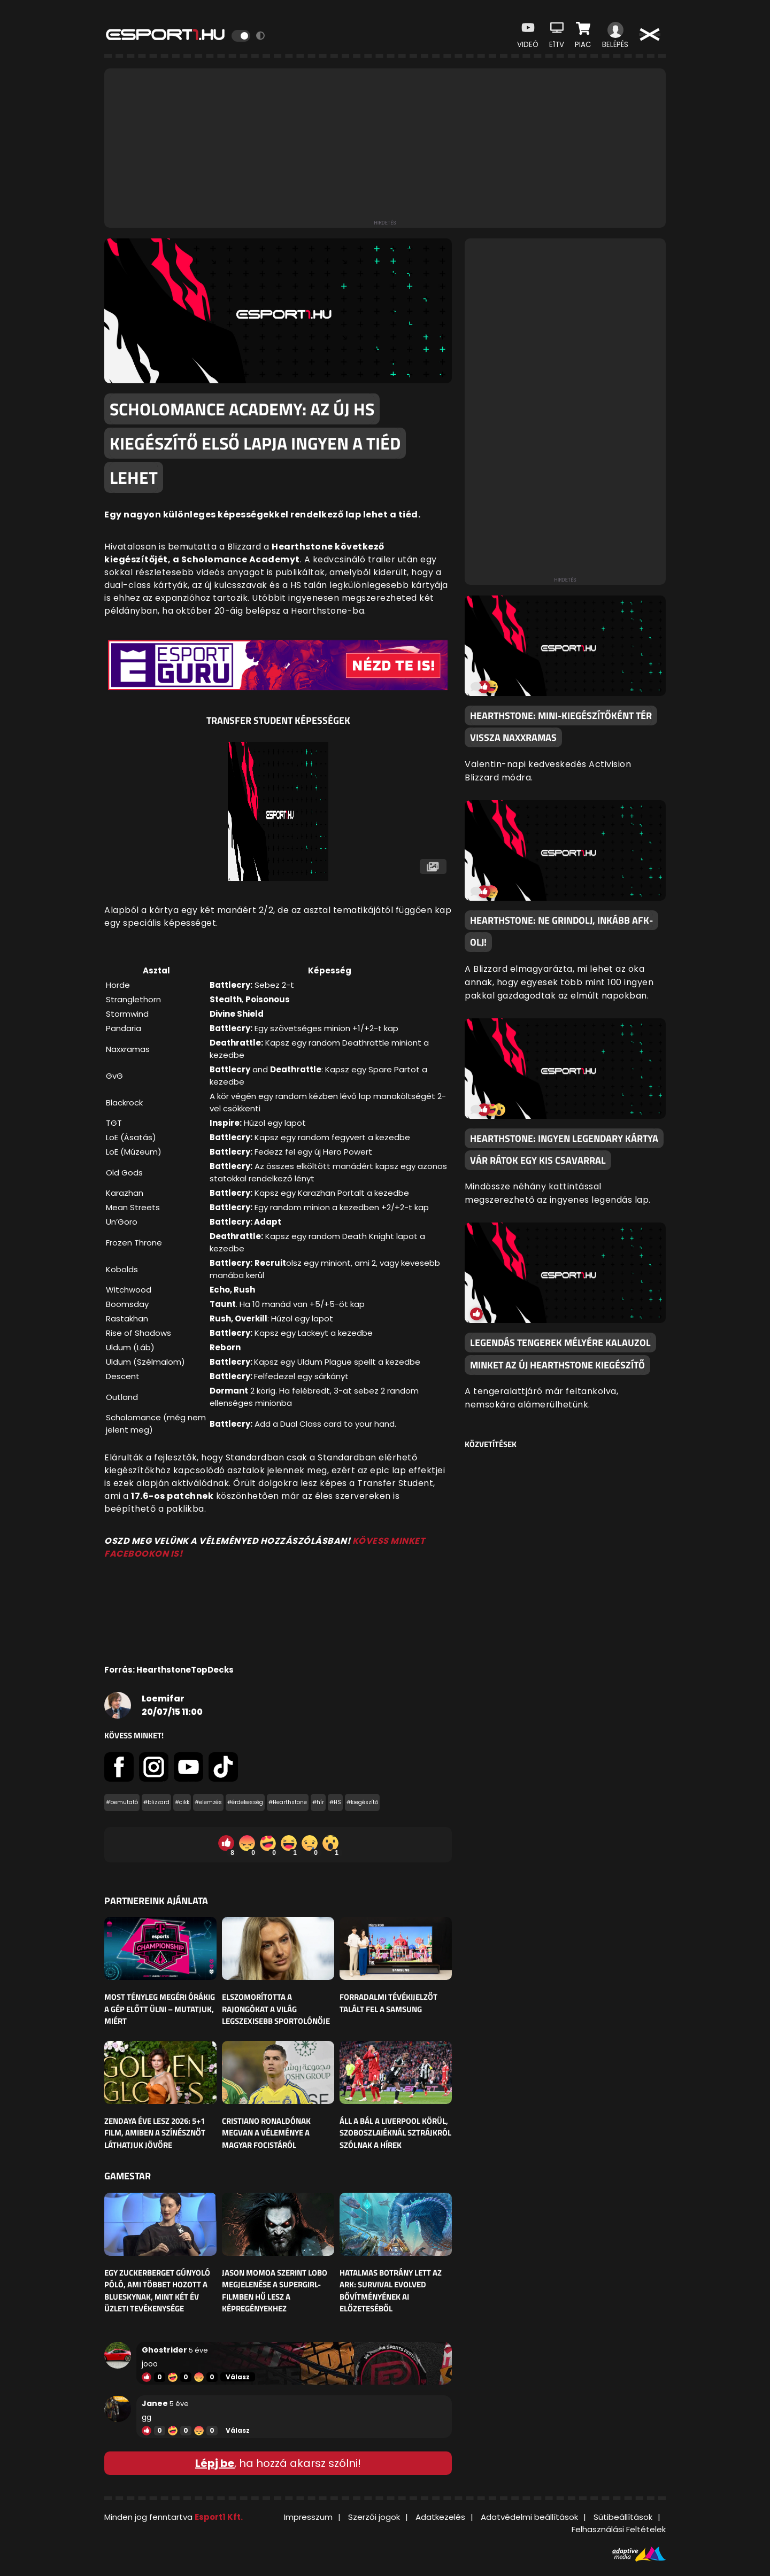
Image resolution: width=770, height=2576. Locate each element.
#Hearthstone (287, 1802)
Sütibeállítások (623, 2517)
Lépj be (214, 2463)
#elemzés (208, 1802)
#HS (335, 1802)
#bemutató (122, 1802)
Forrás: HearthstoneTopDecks (169, 1669)
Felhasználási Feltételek (619, 2529)
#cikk (182, 1802)
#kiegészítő (362, 1802)
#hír (318, 1802)
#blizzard (156, 1802)
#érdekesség (245, 1802)
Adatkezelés (440, 2517)
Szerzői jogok (374, 2517)
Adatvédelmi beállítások (529, 2517)
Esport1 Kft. (219, 2517)
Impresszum (308, 2517)
